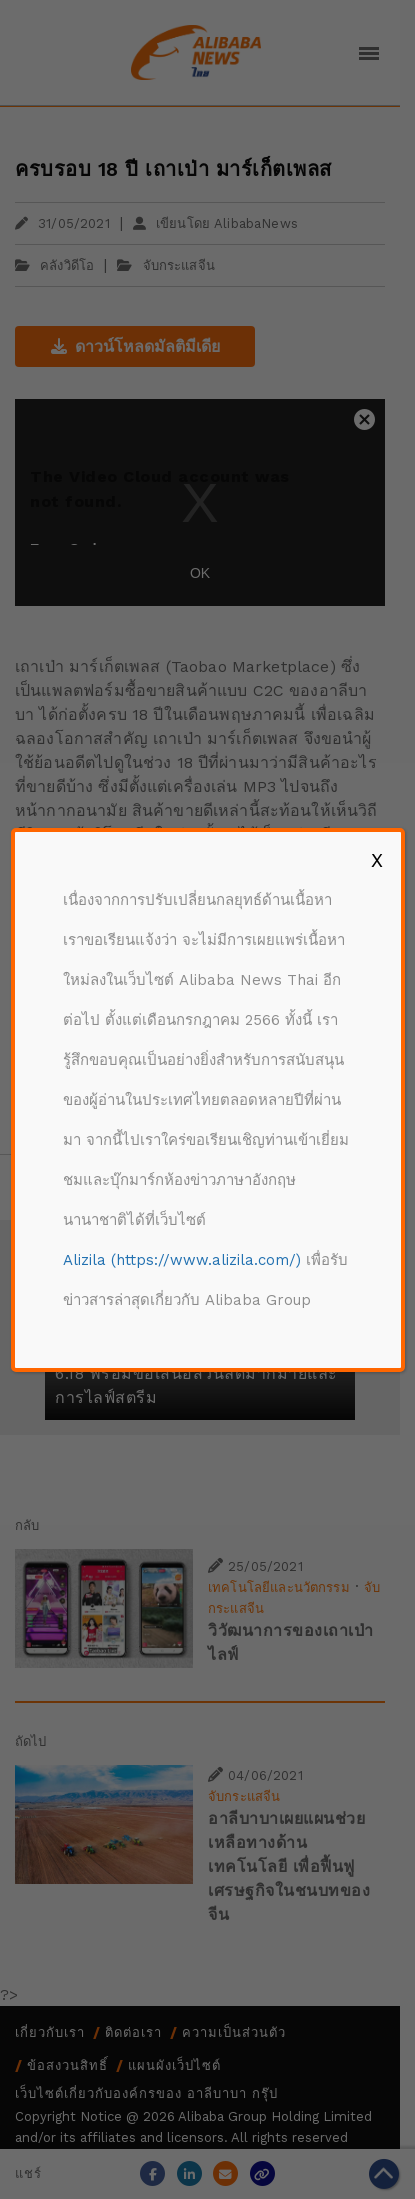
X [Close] (377, 860)
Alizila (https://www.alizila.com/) (182, 1260)
